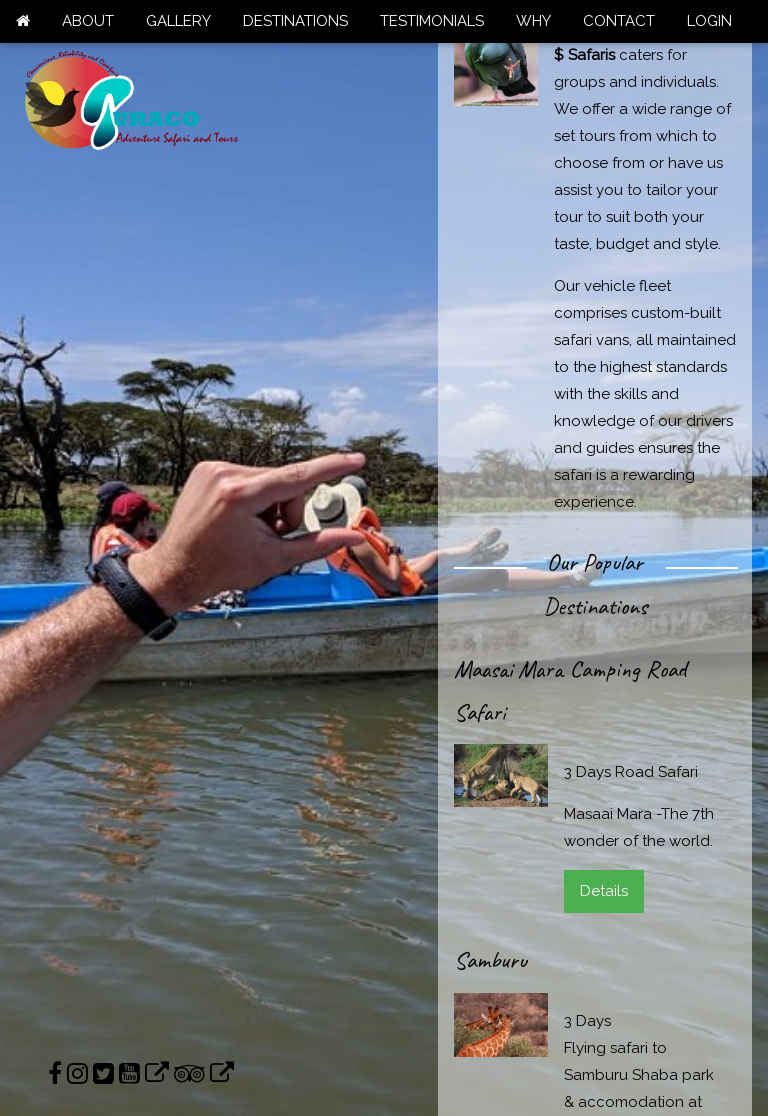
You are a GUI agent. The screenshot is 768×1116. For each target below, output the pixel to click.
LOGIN (709, 21)
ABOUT (88, 21)
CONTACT (619, 21)
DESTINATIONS (295, 21)
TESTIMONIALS (432, 21)
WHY (533, 21)
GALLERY (178, 21)
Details (604, 891)
